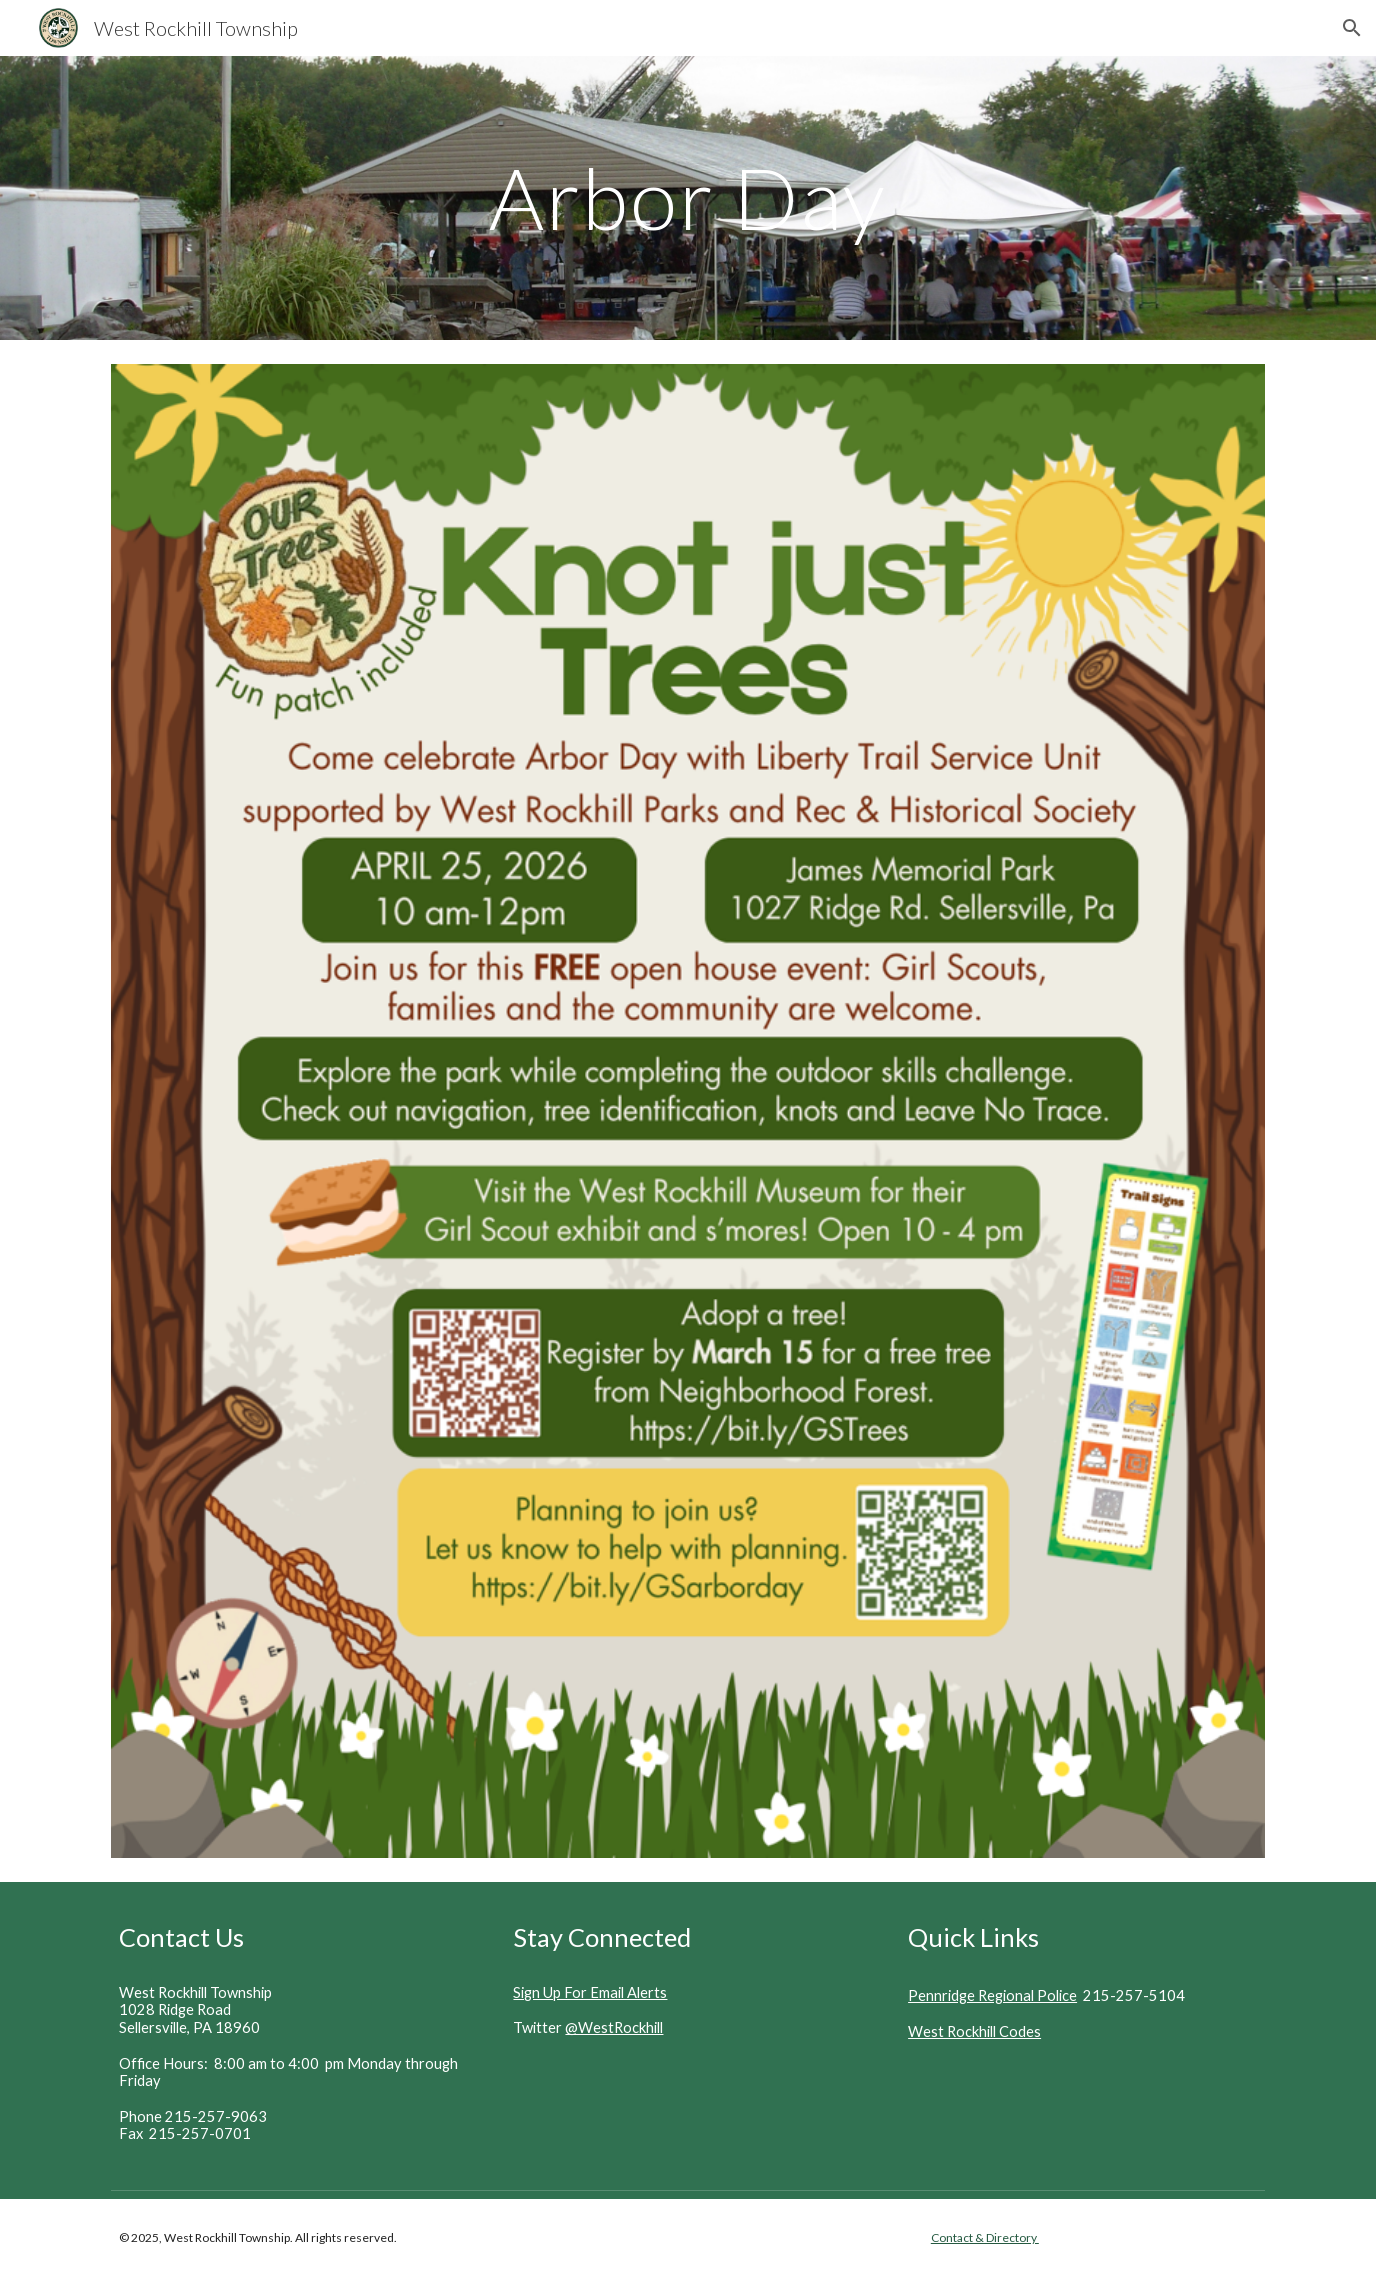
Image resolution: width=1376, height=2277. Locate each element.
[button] (1352, 28)
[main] (688, 197)
